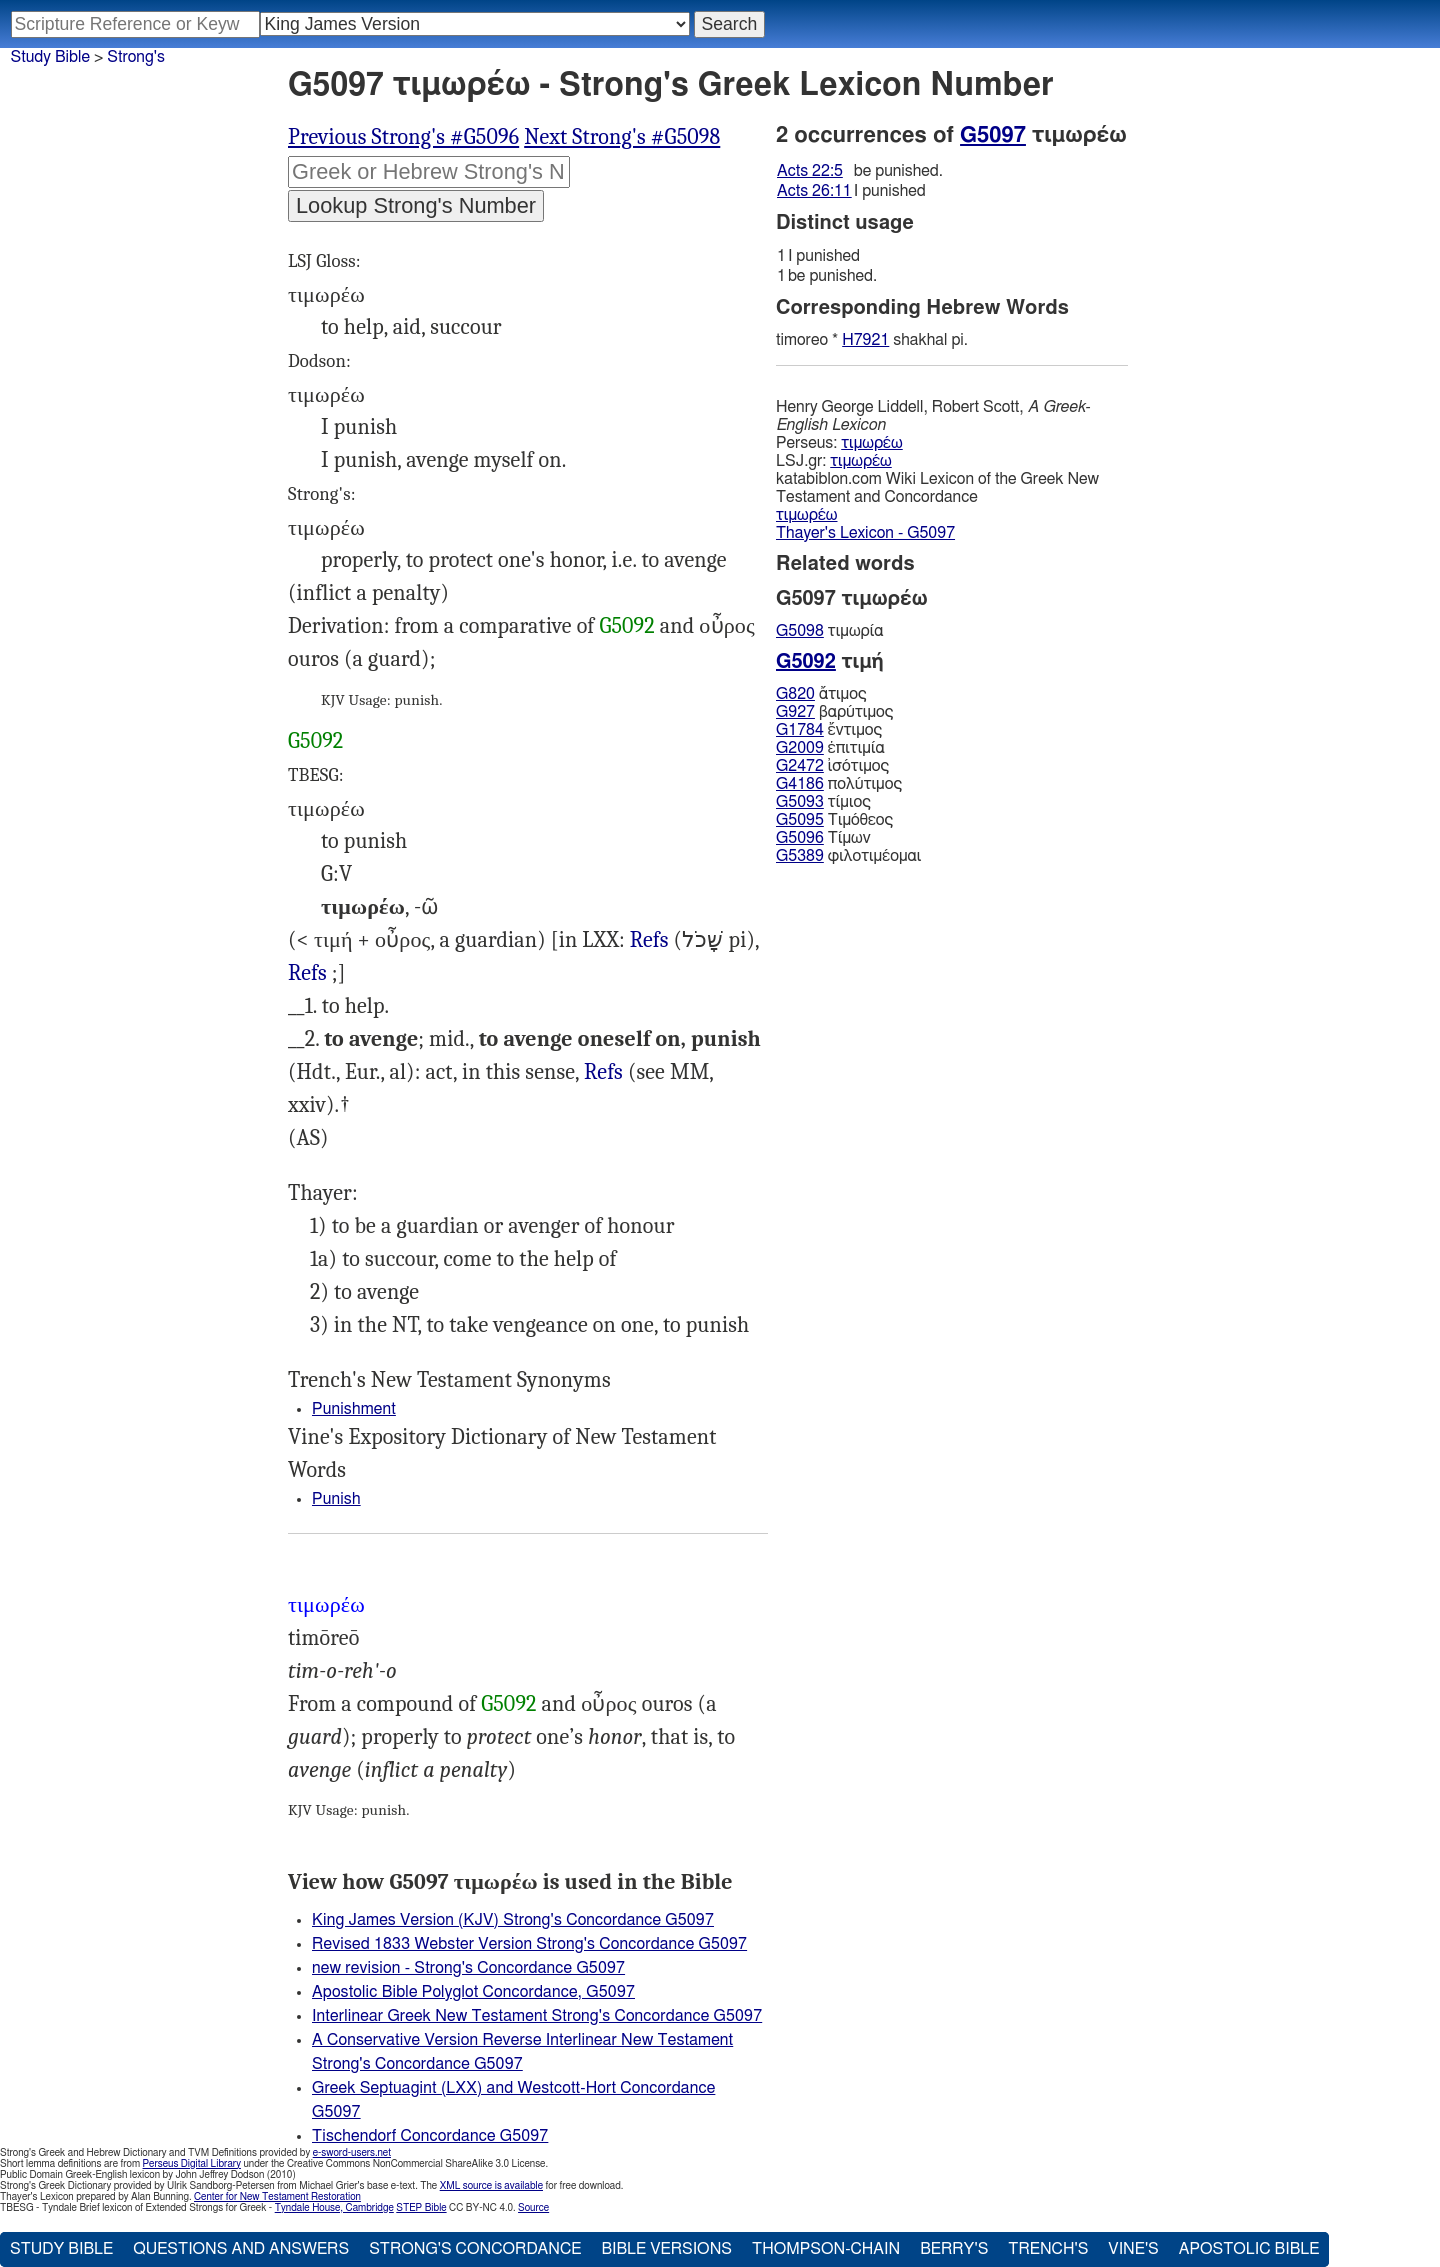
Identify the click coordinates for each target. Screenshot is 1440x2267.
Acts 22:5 (810, 171)
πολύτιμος (839, 784)
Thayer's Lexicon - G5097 (865, 533)
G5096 (800, 838)
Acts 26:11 (814, 191)
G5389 (800, 856)
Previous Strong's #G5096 (403, 137)
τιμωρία (830, 631)
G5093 (800, 802)
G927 (795, 712)
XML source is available (491, 2186)
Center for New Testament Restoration (277, 2197)
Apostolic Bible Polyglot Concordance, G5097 (473, 1992)
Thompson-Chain (826, 2249)
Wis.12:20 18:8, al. (307, 973)
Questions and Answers (241, 2249)
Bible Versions (666, 2249)
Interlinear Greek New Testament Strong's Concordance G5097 (537, 2016)
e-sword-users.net (352, 2153)
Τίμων (823, 838)
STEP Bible (421, 2208)
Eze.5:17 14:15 (649, 940)
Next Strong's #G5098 (622, 137)
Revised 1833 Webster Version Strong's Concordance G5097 (529, 1944)
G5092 (626, 626)
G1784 (800, 730)
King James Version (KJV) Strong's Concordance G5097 (513, 1920)
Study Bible (50, 57)
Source (533, 2208)
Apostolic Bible (1249, 2249)
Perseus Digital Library (192, 2164)
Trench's (1048, 2249)
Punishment (354, 1409)
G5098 (800, 631)
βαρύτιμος (834, 712)
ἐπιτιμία (830, 748)
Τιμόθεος (834, 820)
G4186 (800, 784)
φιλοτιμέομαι (848, 856)
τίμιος (823, 802)
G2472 (800, 766)
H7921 (865, 340)
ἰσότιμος (832, 766)
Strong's (136, 57)
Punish (336, 1499)
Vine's (1133, 2249)
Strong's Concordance (475, 2249)
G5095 (800, 820)
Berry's (954, 2249)
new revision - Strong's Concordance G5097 (468, 1968)
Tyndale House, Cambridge (334, 2208)
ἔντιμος (829, 730)
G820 (795, 694)
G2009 (800, 748)
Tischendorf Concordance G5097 (430, 2136)
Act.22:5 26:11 (603, 1072)
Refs (649, 940)
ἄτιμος (821, 694)
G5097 (993, 135)
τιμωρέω (872, 443)
